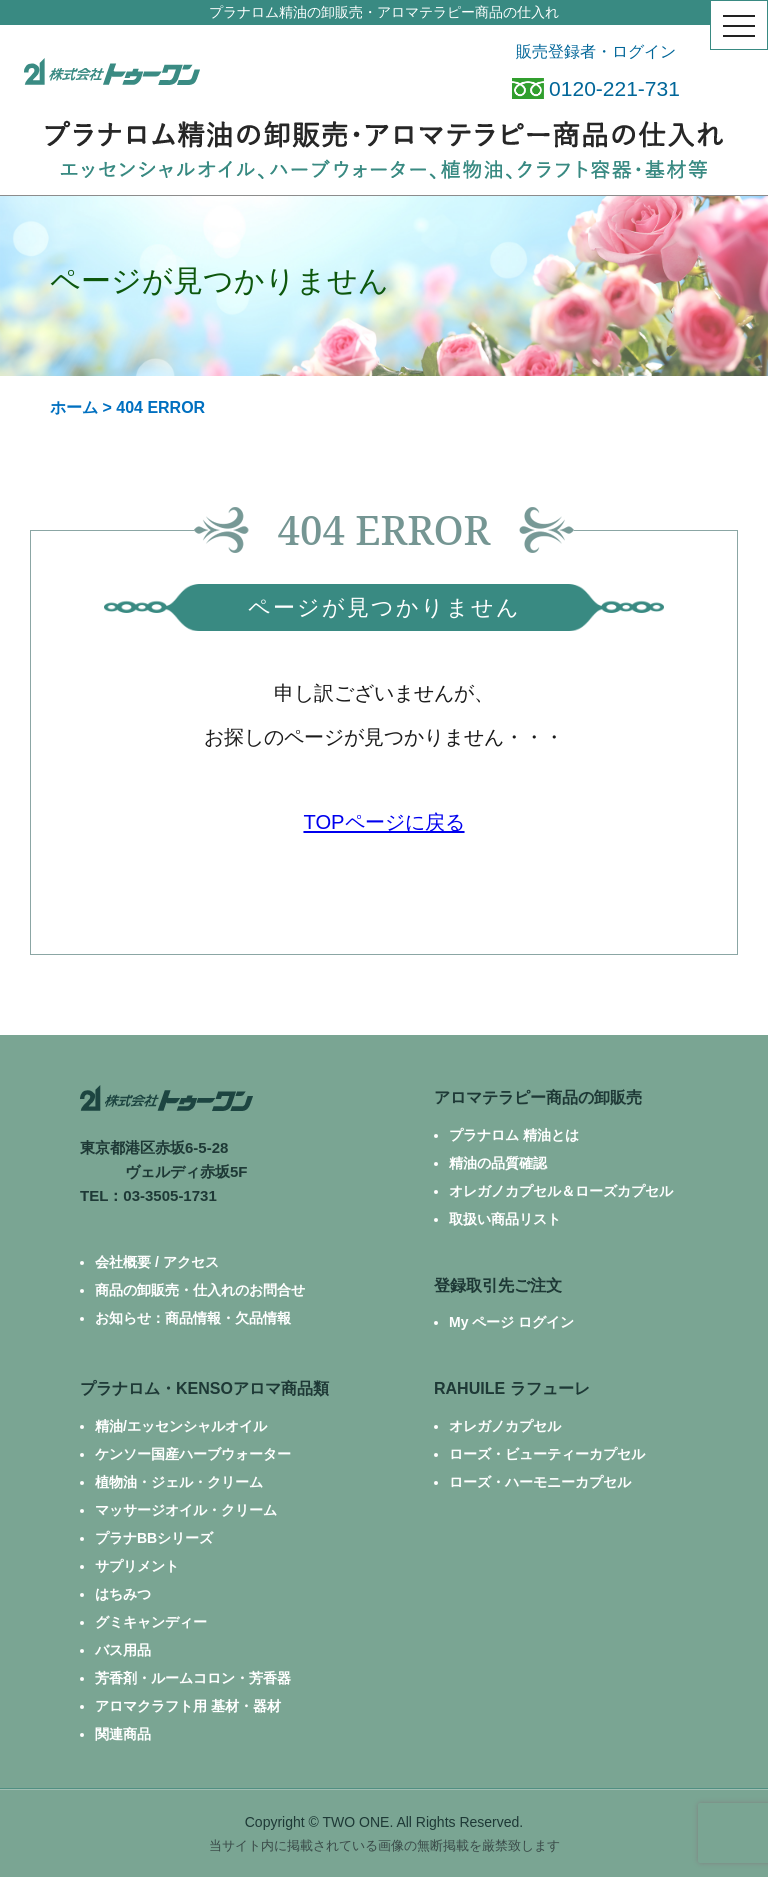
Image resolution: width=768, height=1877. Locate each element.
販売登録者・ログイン (596, 51)
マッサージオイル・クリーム (186, 1510)
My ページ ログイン (511, 1322)
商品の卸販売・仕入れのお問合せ (200, 1290)
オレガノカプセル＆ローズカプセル (561, 1191)
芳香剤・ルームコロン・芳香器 (193, 1678)
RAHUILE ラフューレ (512, 1388)
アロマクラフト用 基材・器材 (188, 1706)
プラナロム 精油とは (514, 1135)
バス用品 (123, 1650)
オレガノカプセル (505, 1426)
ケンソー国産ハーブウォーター (193, 1454)
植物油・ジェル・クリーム (179, 1482)
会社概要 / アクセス (157, 1262)
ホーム (74, 407)
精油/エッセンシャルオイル (181, 1426)
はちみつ (123, 1594)
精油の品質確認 (498, 1163)
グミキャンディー (151, 1622)
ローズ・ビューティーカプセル (547, 1454)
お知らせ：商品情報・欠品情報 (193, 1318)
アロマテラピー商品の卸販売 (538, 1097)
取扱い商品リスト (505, 1219)
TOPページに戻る (383, 822)
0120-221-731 (596, 88)
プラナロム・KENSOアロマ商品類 (204, 1388)
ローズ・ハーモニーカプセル (540, 1482)
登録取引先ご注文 (498, 1285)
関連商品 (123, 1734)
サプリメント (137, 1566)
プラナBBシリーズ (154, 1538)
